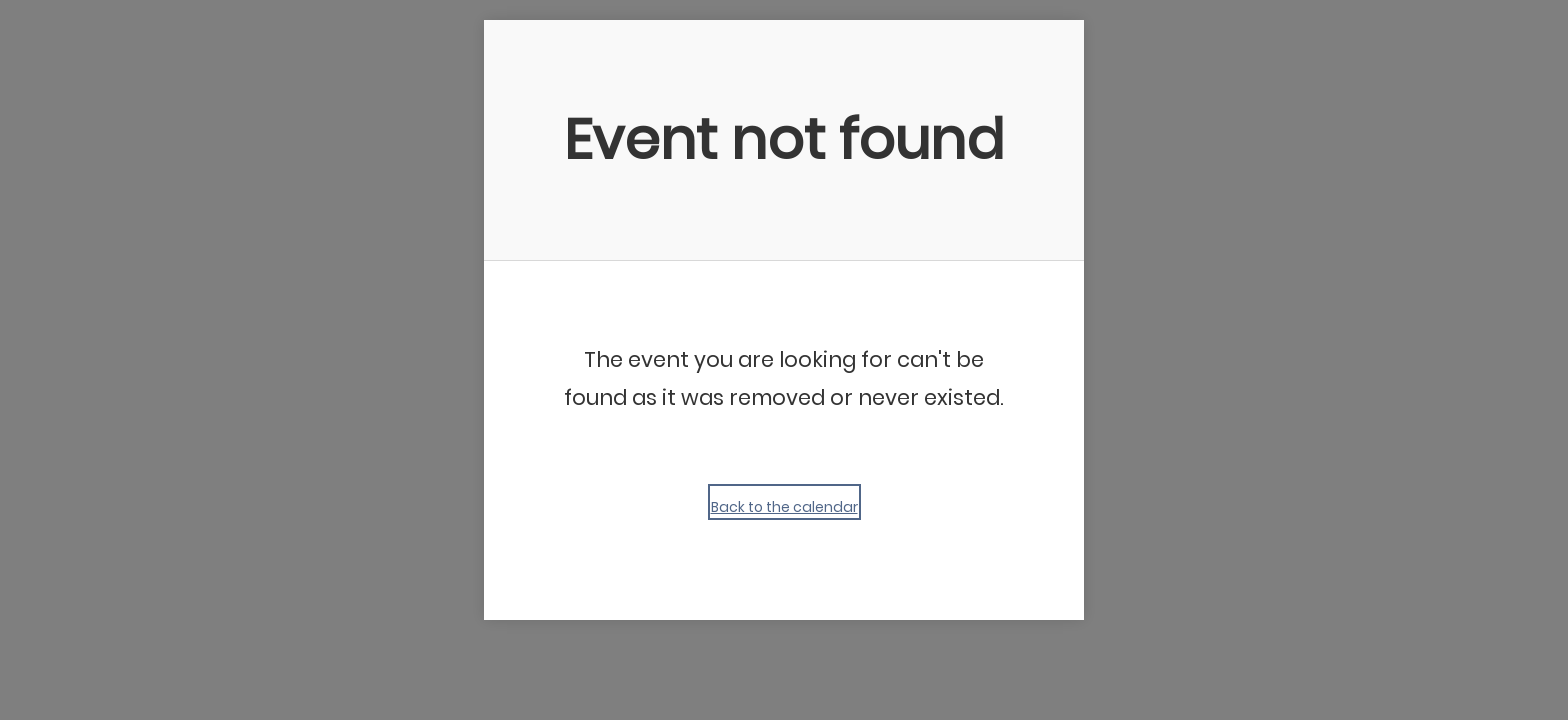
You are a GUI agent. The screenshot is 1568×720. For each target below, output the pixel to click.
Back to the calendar (784, 507)
